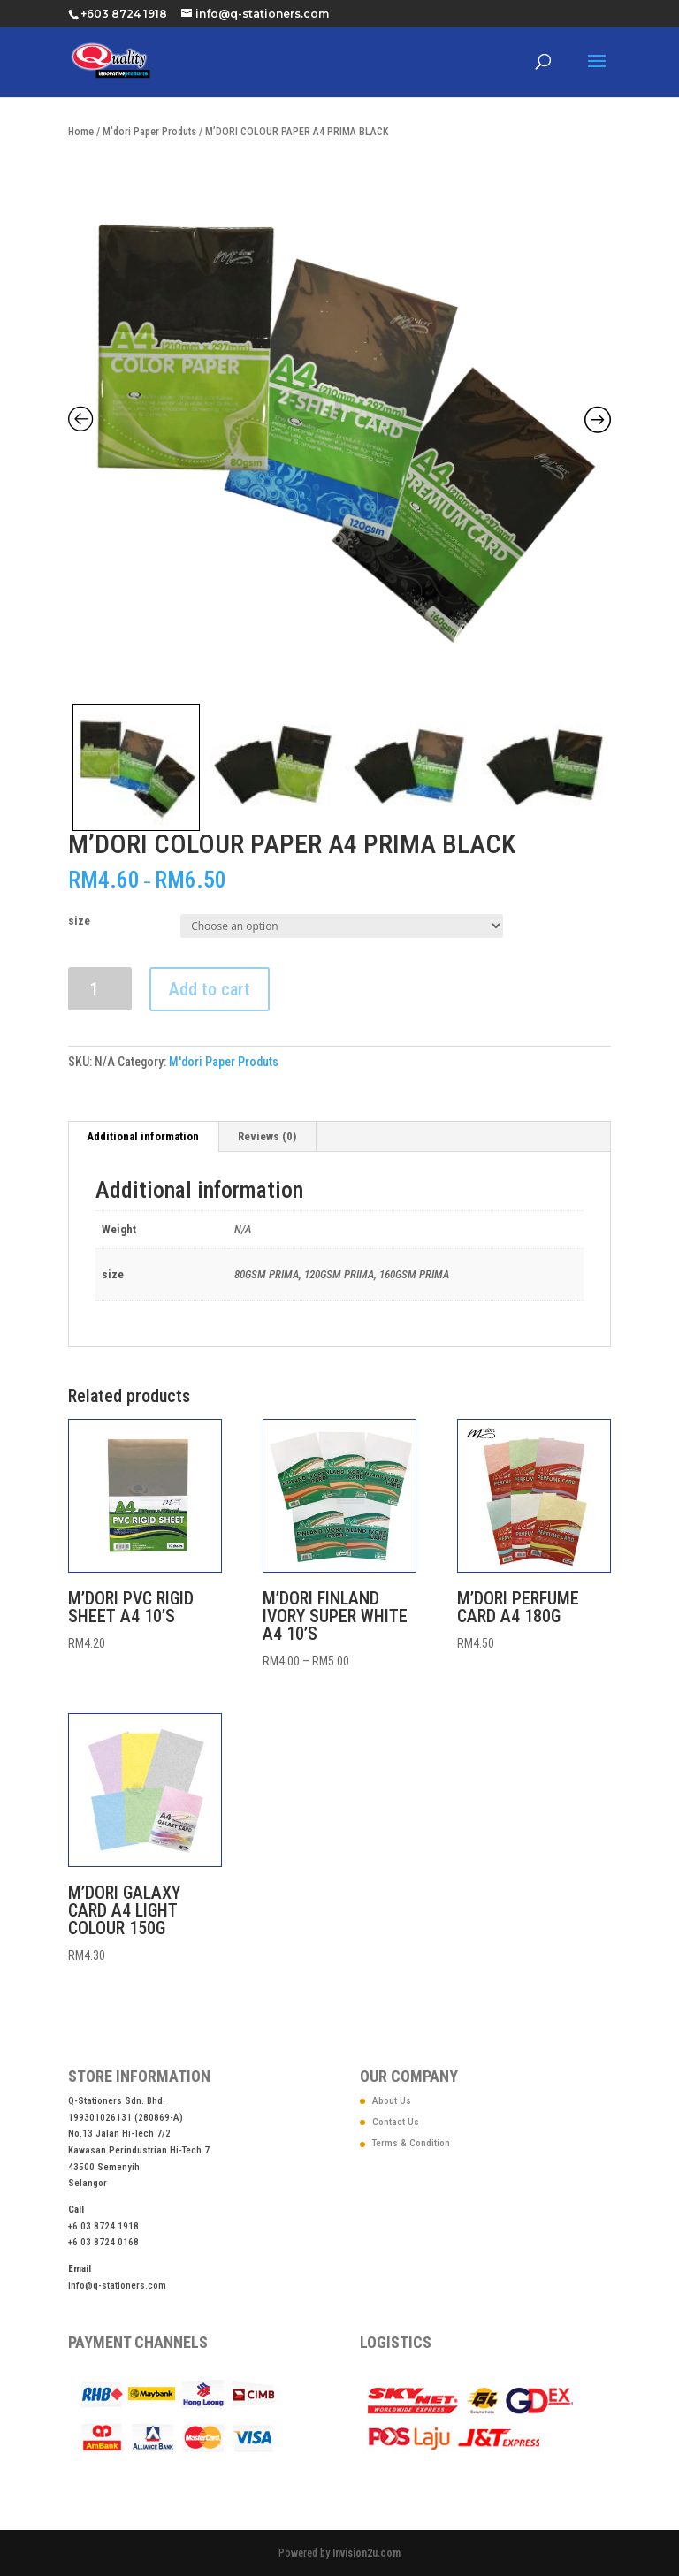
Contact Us (395, 2122)
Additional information (143, 1136)
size (79, 920)
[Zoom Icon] (339, 423)
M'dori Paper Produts (149, 132)
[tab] (143, 1137)
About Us (391, 2101)
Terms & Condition (411, 2143)
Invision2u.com (366, 2553)
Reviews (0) (267, 1136)
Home (81, 132)
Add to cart (209, 989)
